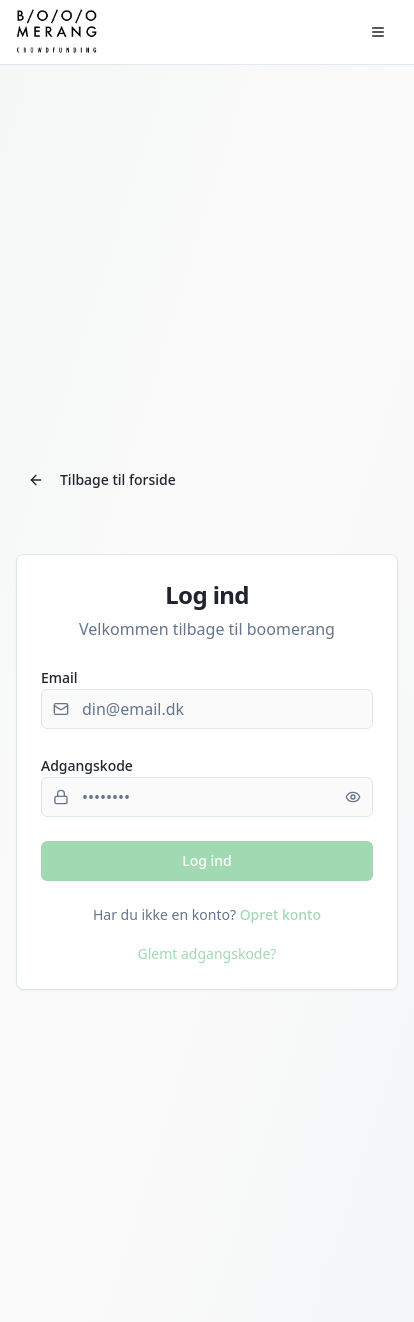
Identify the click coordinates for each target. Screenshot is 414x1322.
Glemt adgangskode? (207, 953)
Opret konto (280, 914)
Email (59, 677)
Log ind (207, 860)
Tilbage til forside (102, 479)
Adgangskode (87, 765)
